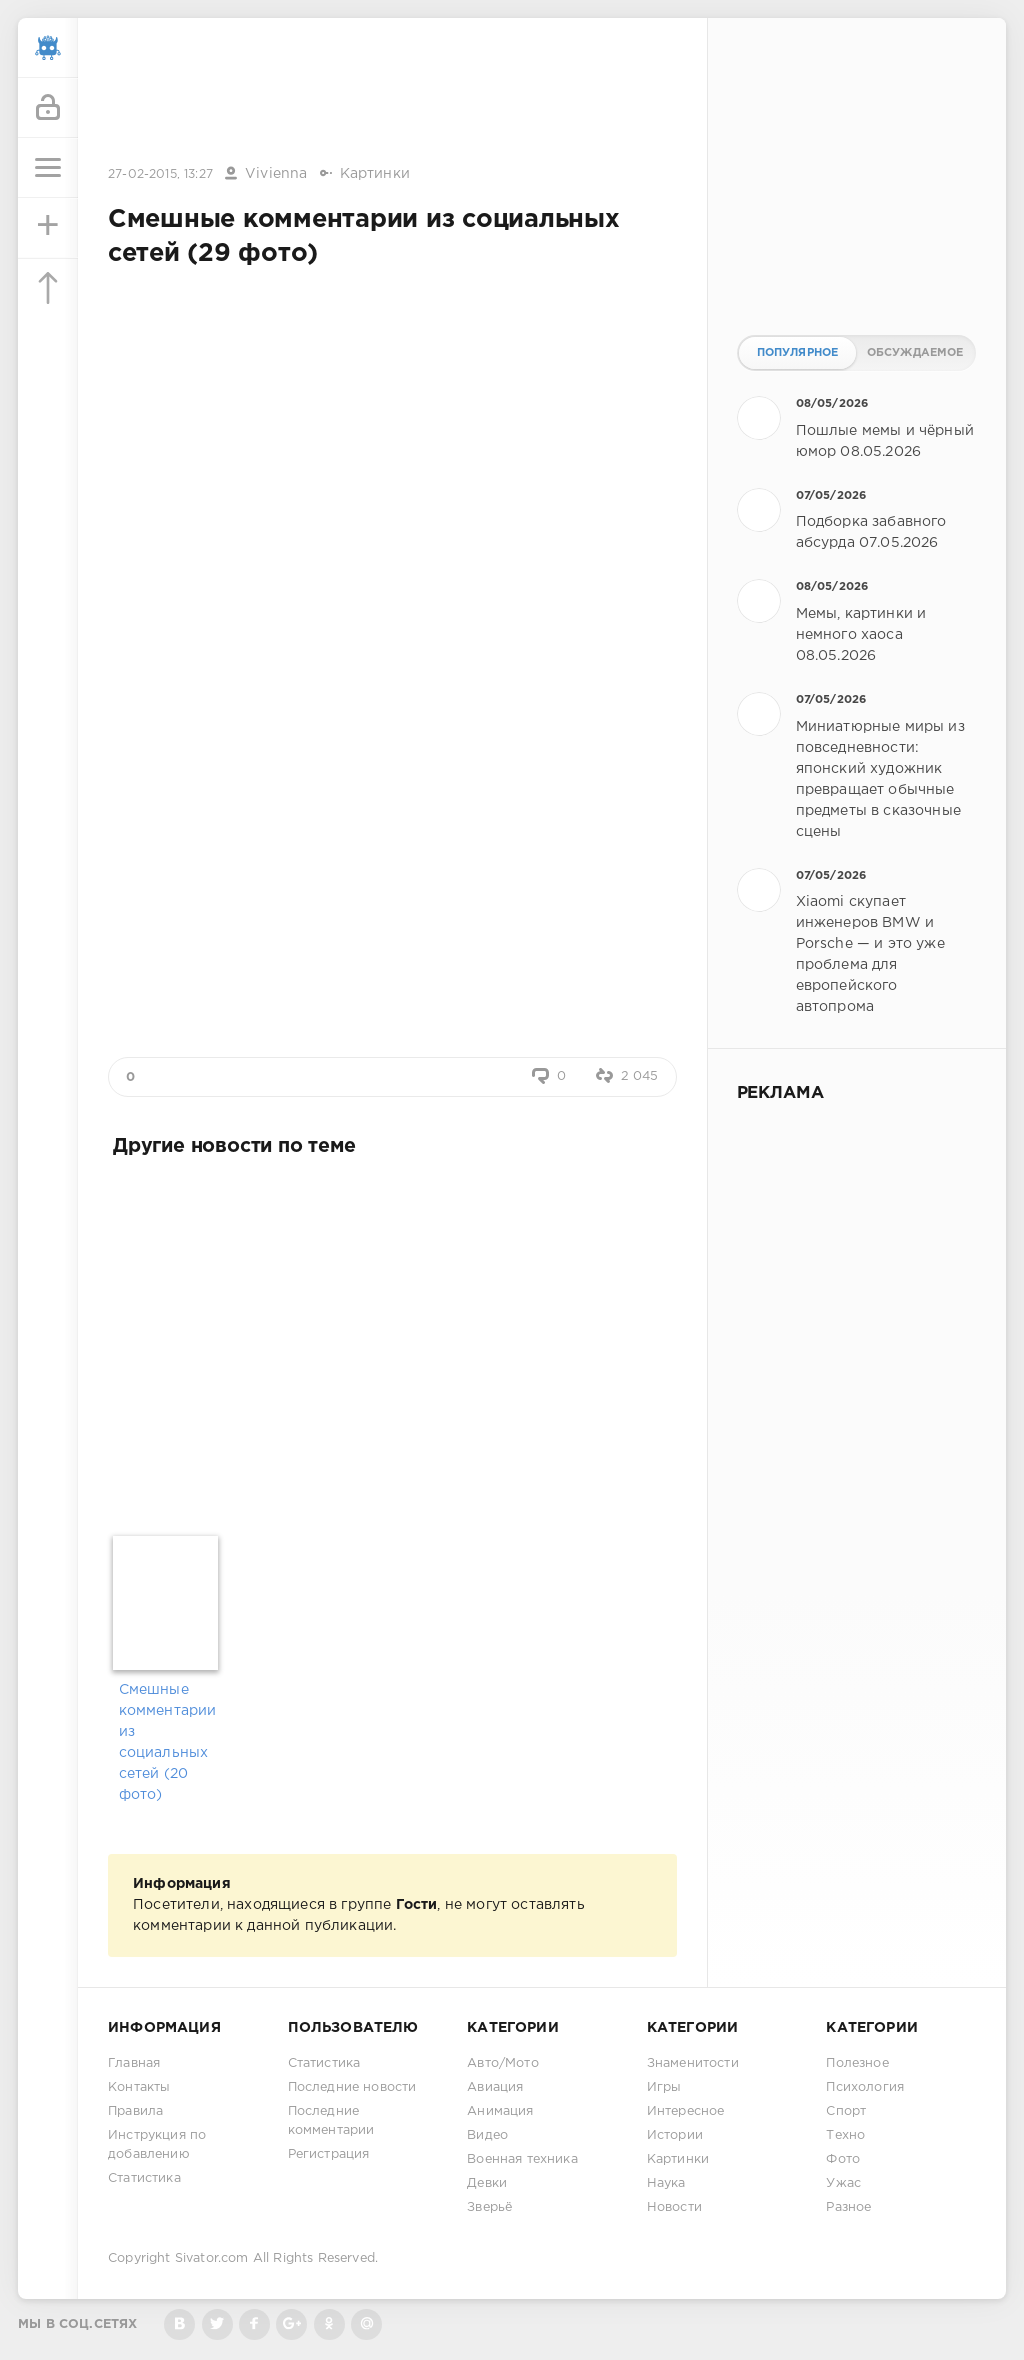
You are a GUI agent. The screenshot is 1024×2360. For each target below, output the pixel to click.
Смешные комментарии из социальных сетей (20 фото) (168, 1742)
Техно (845, 2135)
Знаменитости (693, 2063)
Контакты (139, 2087)
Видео (487, 2135)
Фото (843, 2159)
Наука (666, 2183)
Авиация (495, 2087)
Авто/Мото (503, 2063)
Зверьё (489, 2207)
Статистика (144, 2178)
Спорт (846, 2111)
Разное (848, 2207)
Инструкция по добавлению (157, 2145)
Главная (134, 2063)
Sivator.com (212, 2258)
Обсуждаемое (915, 353)
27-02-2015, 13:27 (160, 174)
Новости (674, 2207)
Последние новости (352, 2087)
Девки (487, 2183)
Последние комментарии (331, 2121)
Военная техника (522, 2159)
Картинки (375, 174)
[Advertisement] (392, 93)
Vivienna (276, 174)
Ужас (843, 2183)
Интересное (686, 2111)
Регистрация (329, 2154)
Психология (865, 2087)
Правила (135, 2111)
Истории (675, 2135)
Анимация (500, 2111)
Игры (664, 2087)
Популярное (798, 353)
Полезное (857, 2063)
